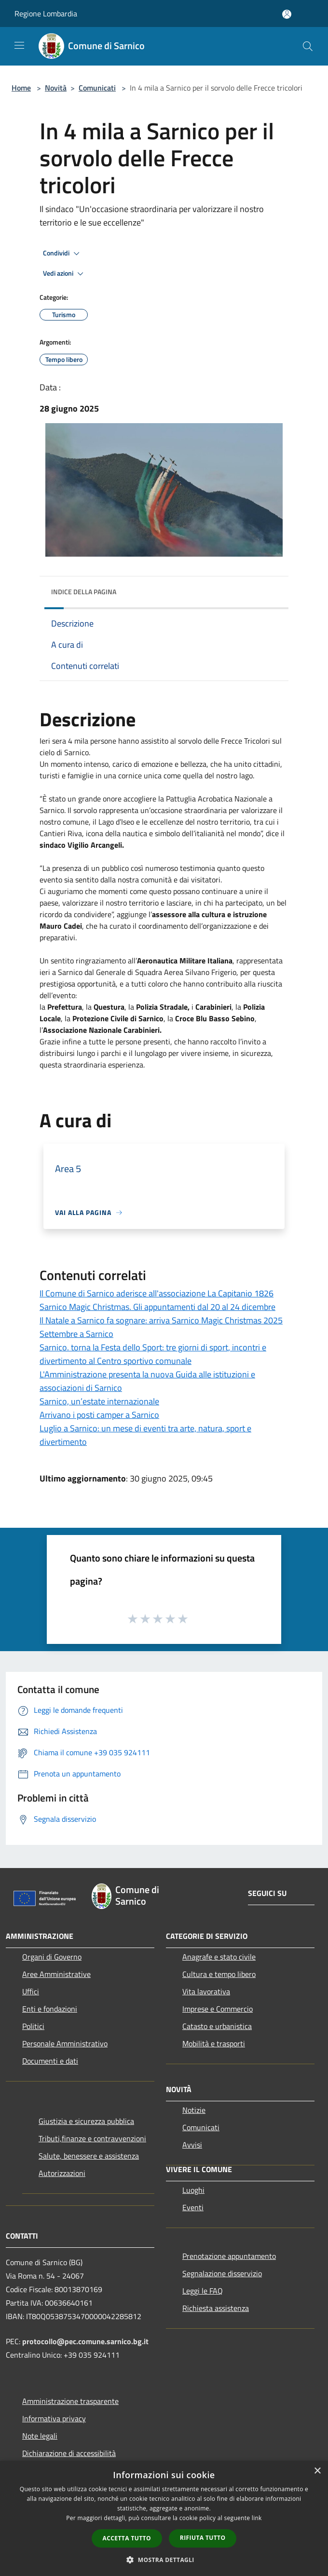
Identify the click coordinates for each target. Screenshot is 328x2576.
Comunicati (97, 87)
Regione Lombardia (45, 13)
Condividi (62, 253)
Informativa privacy (54, 2418)
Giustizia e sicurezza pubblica (86, 2121)
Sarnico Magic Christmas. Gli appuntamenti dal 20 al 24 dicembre (157, 1306)
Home (21, 87)
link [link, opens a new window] (257, 2518)
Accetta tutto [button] (127, 2538)
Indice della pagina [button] (83, 592)
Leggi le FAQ (202, 2290)
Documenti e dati (50, 2061)
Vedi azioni (64, 274)
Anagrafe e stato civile (219, 1956)
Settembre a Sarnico (76, 1333)
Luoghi (193, 2190)
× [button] (317, 2471)
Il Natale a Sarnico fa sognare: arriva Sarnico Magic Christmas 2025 (161, 1320)
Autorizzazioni (62, 2173)
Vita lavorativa (206, 1991)
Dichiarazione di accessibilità (69, 2453)
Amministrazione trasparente (70, 2401)
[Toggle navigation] (19, 45)
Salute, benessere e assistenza (89, 2156)
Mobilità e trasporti (213, 2043)
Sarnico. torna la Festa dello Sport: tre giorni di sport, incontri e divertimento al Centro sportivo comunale (153, 1354)
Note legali (39, 2436)
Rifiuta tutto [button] (203, 2538)
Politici (33, 2026)
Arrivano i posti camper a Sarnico (99, 1414)
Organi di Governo (52, 1956)
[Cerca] (308, 46)
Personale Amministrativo (65, 2043)
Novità (56, 87)
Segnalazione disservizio (222, 2273)
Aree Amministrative (56, 1974)
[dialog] (164, 2518)
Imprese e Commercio (217, 2009)
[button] (164, 2559)
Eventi (193, 2207)
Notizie (193, 2110)
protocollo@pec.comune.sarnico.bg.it (85, 2341)
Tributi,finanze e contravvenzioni (92, 2138)
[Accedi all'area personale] (286, 14)
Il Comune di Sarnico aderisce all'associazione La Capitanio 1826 (156, 1293)
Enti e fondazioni (49, 2009)
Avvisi (192, 2144)
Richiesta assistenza (215, 2308)
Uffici (30, 1991)
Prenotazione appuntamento (229, 2256)
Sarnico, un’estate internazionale (99, 1401)
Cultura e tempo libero (219, 1974)
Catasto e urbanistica (217, 2026)
